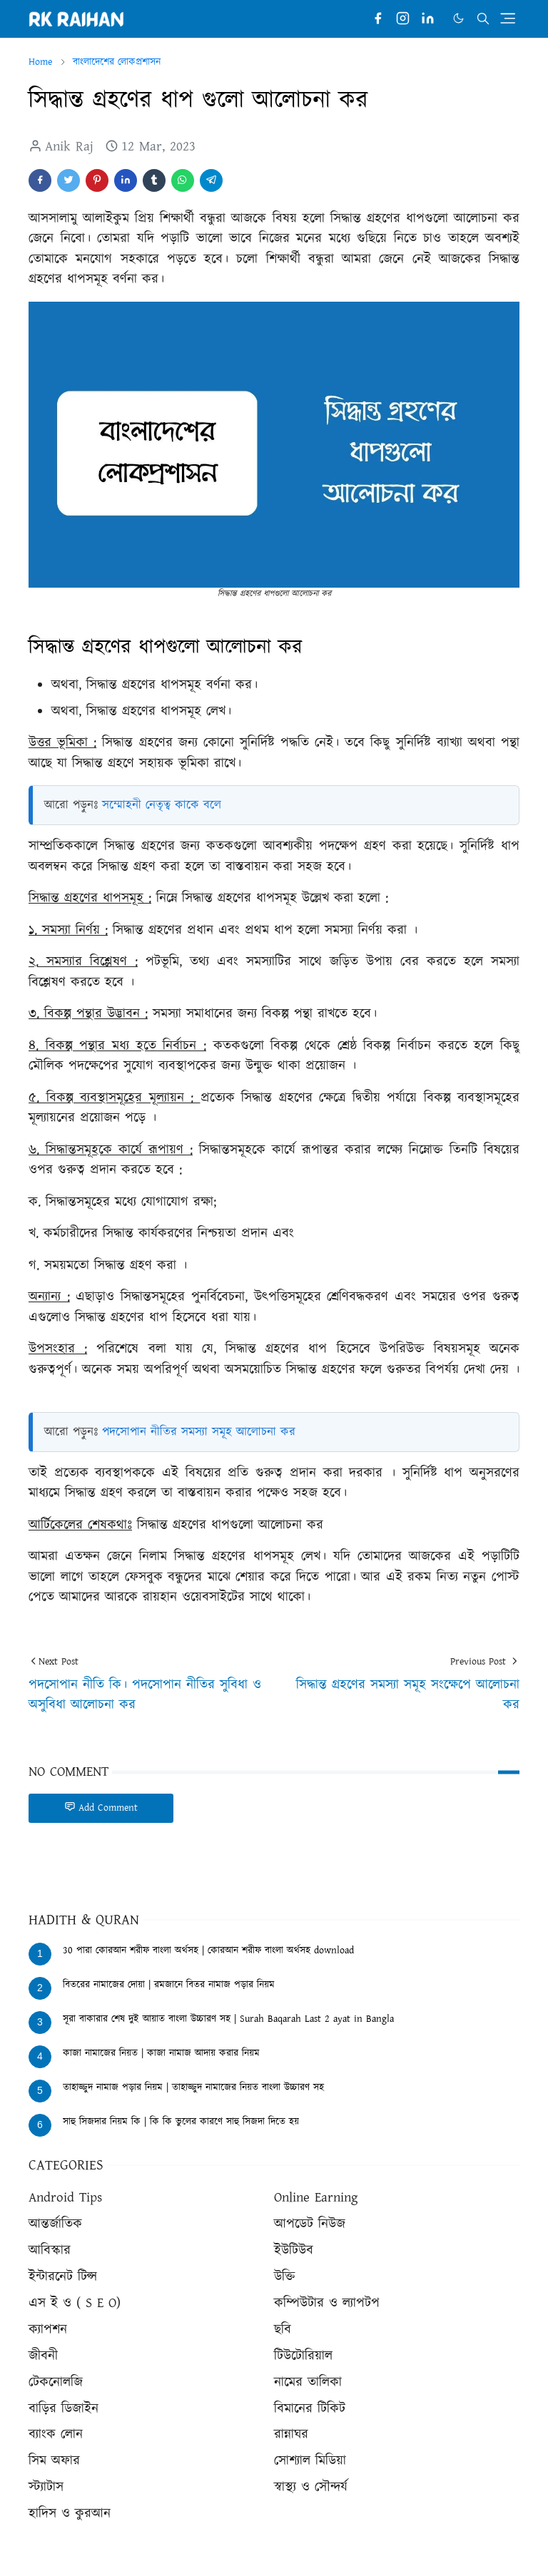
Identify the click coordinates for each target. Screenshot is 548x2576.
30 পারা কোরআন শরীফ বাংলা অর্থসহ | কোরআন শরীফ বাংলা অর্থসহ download (208, 1950)
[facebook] (377, 19)
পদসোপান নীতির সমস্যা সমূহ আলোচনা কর (198, 1432)
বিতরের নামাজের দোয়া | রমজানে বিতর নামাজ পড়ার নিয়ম (169, 1985)
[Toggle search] (483, 18)
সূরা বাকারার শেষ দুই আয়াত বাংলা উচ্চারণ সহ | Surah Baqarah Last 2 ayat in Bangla (228, 2019)
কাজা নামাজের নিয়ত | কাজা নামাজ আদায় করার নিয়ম (161, 2053)
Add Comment (101, 1808)
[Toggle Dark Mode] (458, 18)
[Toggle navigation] (507, 18)
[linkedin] (427, 19)
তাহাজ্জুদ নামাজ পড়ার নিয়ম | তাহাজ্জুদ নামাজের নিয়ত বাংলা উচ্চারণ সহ (193, 2087)
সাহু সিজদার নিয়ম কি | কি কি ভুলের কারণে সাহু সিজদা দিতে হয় (181, 2122)
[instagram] (402, 19)
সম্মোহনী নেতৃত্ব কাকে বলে (161, 805)
